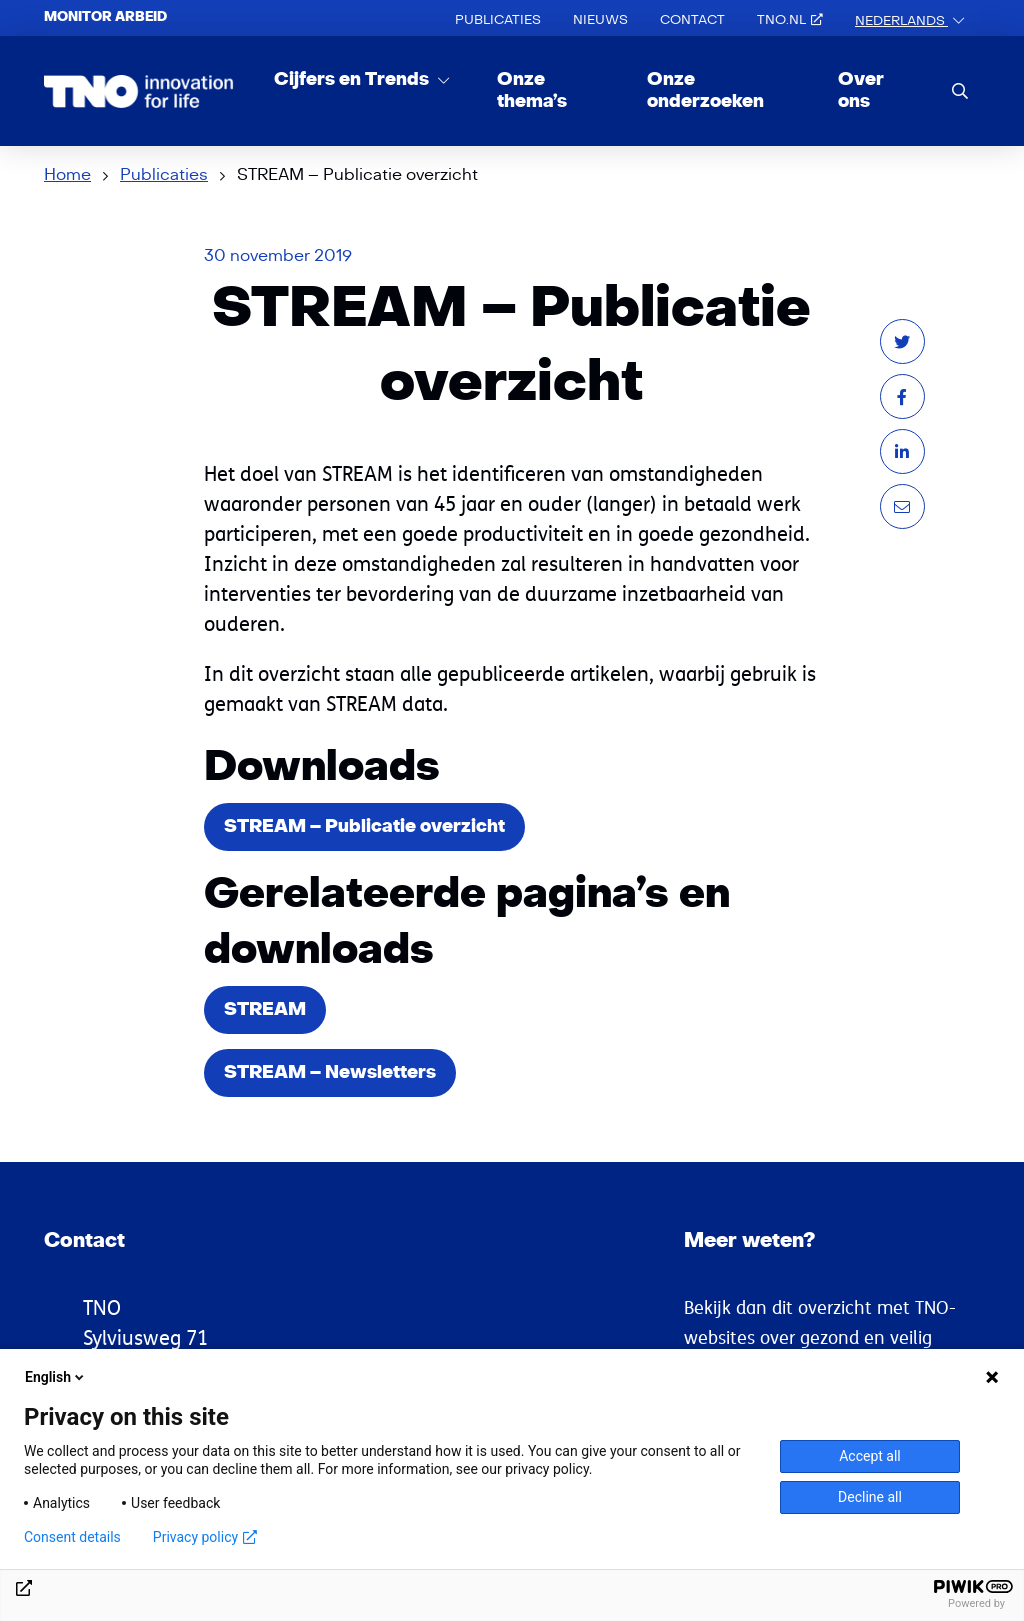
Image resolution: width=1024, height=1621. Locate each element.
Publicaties (498, 20)
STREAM (265, 1009)
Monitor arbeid (105, 17)
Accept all (870, 1456)
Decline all (870, 1497)
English (56, 1377)
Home (67, 175)
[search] (960, 90)
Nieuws (600, 20)
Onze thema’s (532, 90)
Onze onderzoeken (705, 90)
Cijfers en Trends (353, 79)
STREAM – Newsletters (330, 1072)
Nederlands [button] (901, 21)
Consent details (72, 1537)
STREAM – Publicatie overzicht (364, 826)
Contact (692, 20)
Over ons (861, 90)
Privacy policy (205, 1537)
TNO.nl (790, 20)
